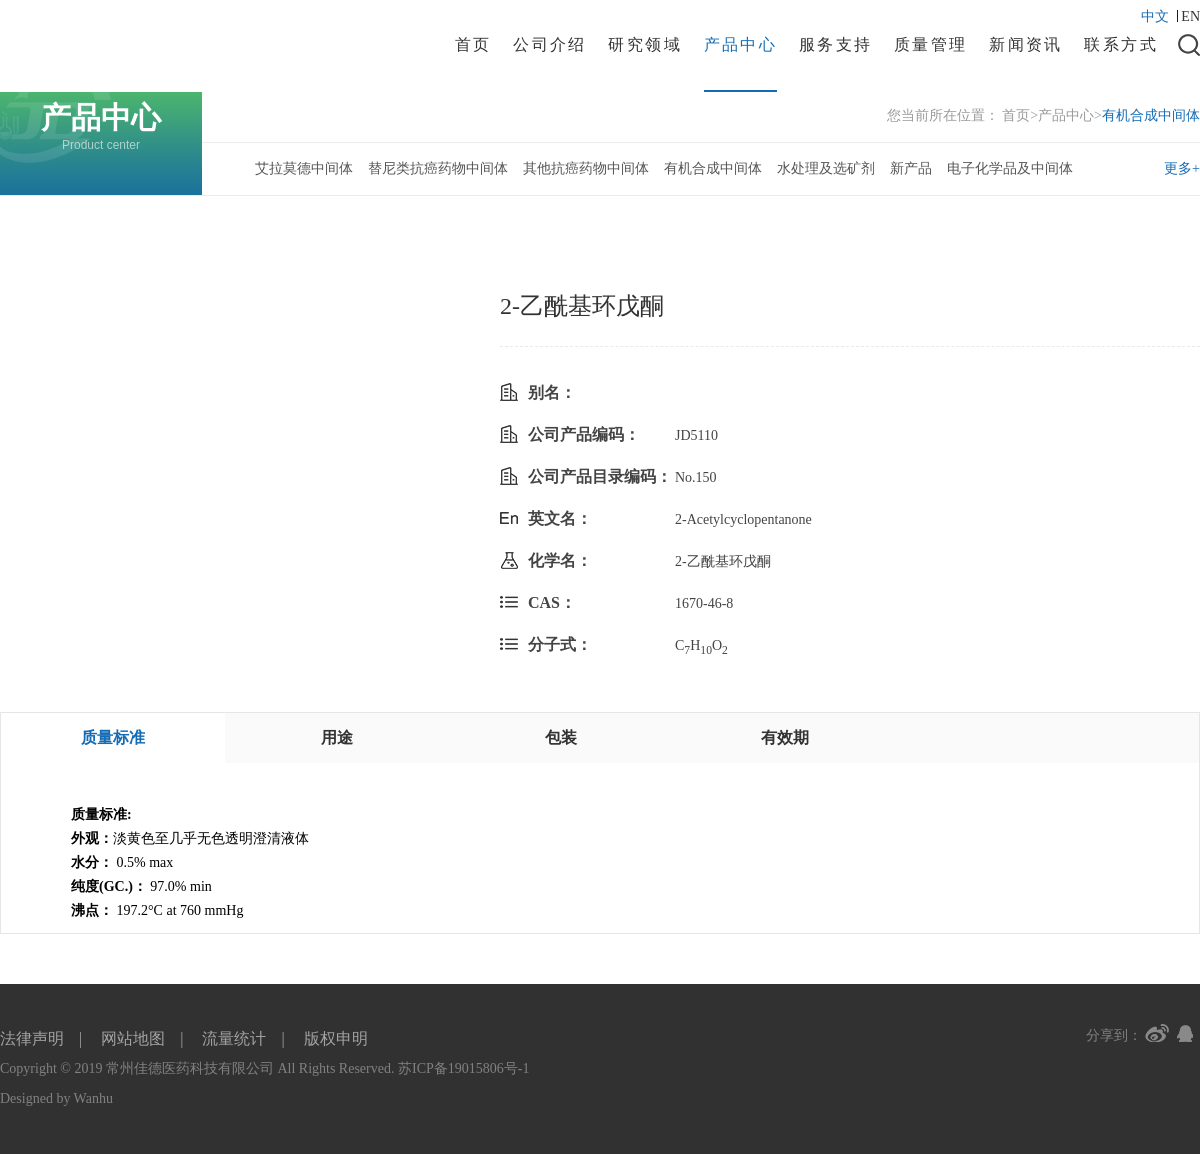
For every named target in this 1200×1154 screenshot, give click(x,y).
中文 (1159, 16)
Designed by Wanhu (56, 1098)
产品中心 (741, 44)
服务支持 (836, 44)
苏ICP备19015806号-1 (463, 1068)
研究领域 (645, 44)
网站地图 (133, 1038)
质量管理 (931, 44)
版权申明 (336, 1038)
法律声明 (32, 1038)
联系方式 (1121, 44)
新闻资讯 (1026, 44)
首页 (473, 44)
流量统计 (234, 1038)
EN (1190, 16)
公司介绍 (550, 44)
